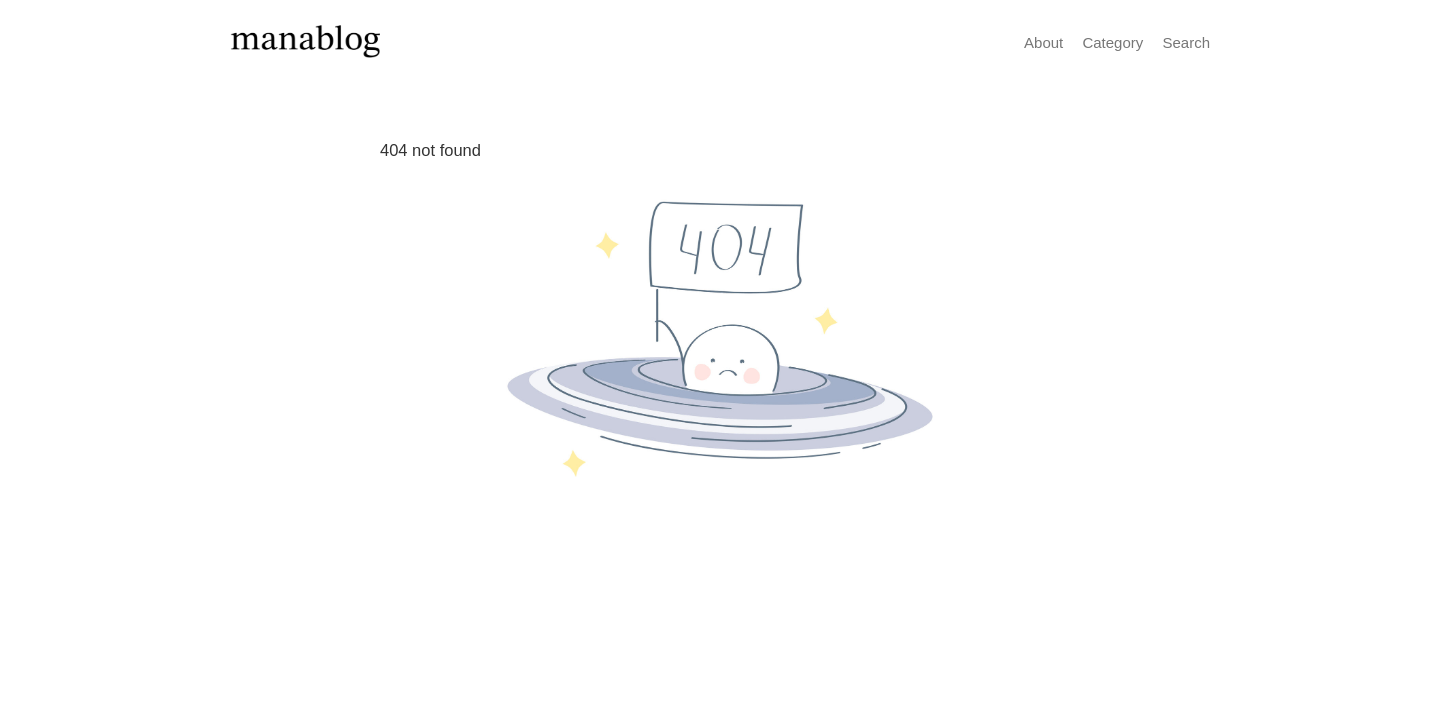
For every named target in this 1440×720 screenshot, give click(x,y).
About (1043, 42)
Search (1186, 42)
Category (1112, 42)
